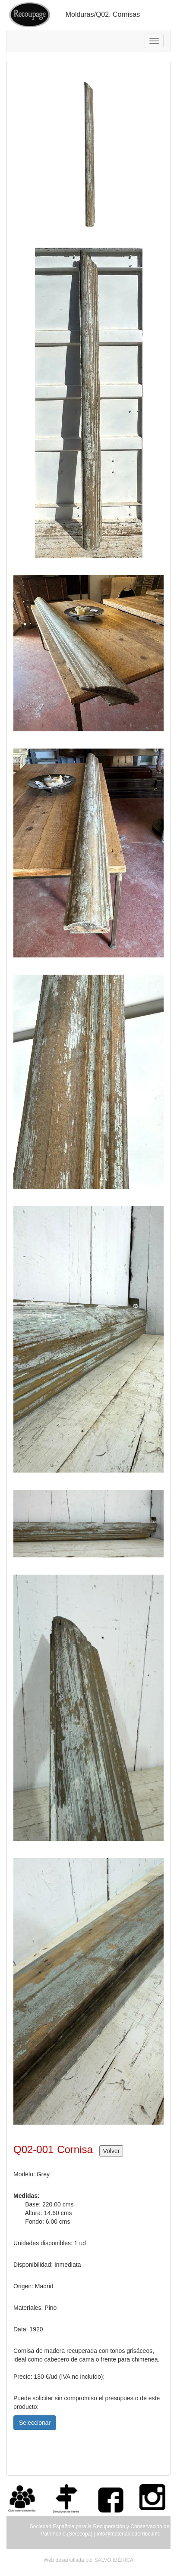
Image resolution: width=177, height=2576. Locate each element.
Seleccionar (35, 2422)
